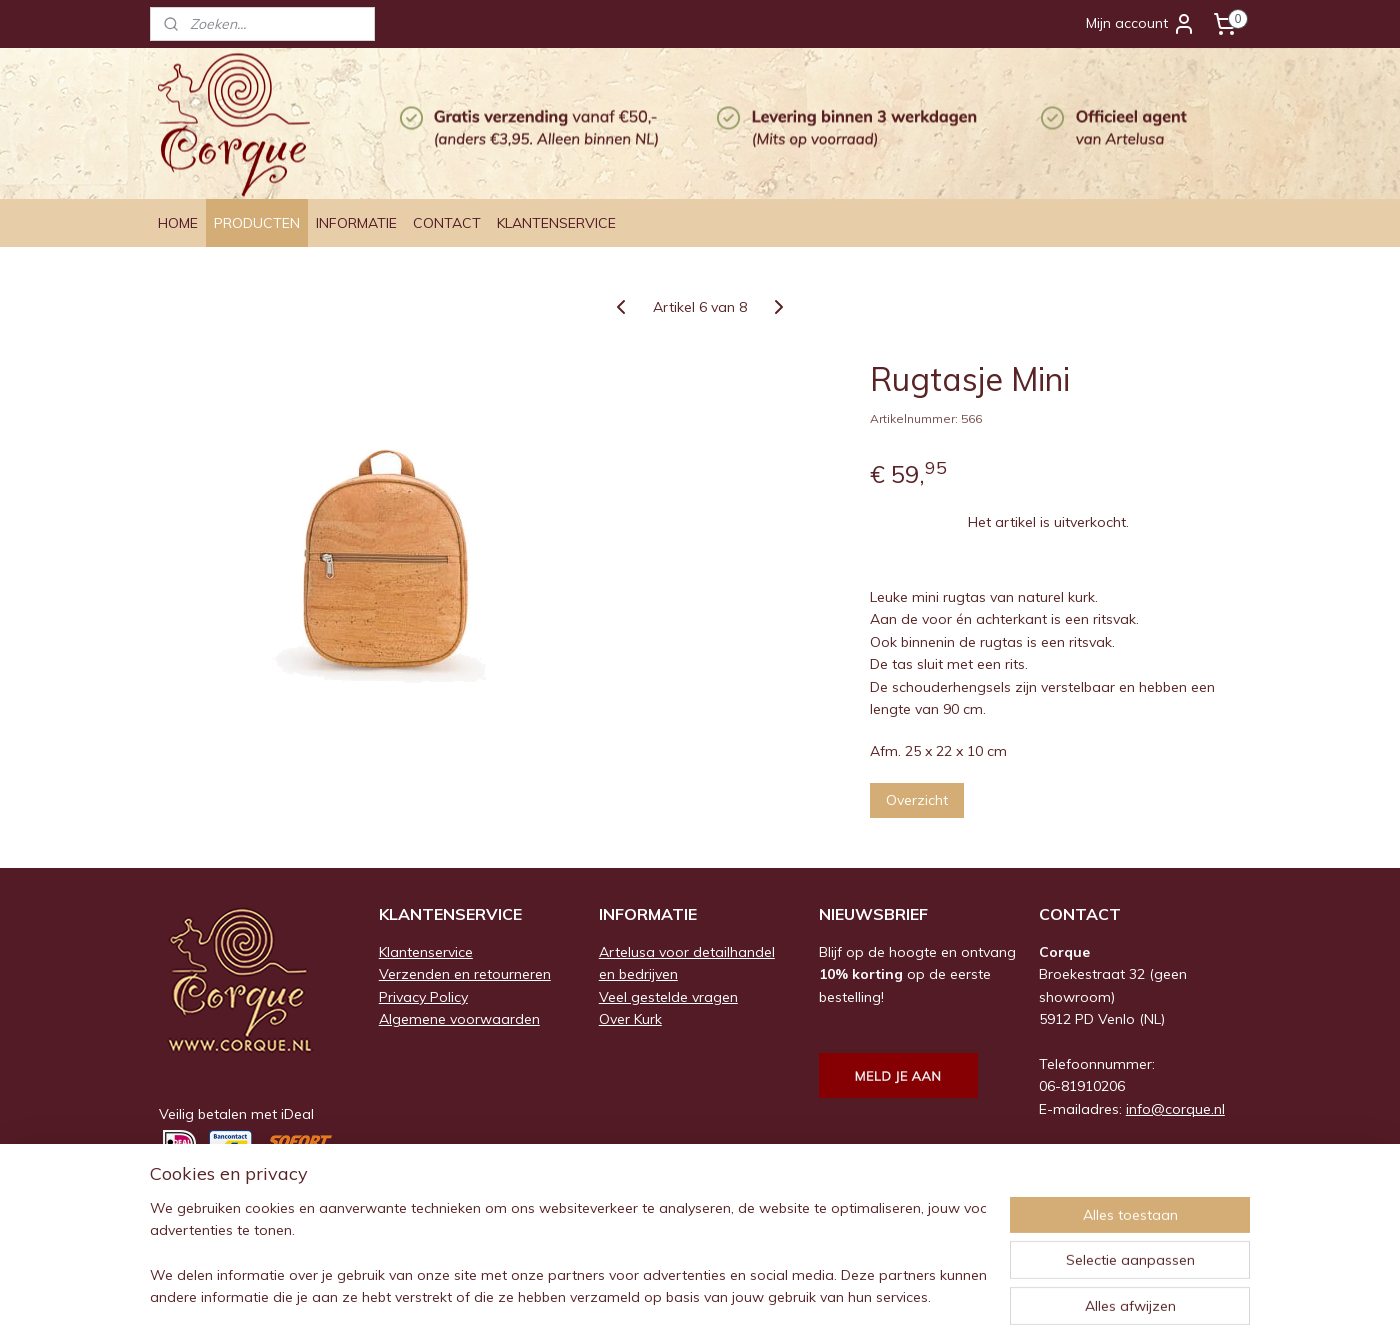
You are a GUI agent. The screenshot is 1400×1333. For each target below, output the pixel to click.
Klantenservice (426, 952)
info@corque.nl (1175, 1109)
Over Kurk (630, 1019)
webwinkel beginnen (727, 1296)
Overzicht (917, 800)
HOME (178, 223)
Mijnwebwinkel (888, 1296)
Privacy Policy (423, 997)
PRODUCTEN (257, 223)
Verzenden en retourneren (465, 974)
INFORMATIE (356, 223)
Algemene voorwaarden (459, 1019)
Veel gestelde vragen (668, 997)
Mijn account (1141, 24)
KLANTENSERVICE (556, 223)
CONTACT (447, 223)
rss (658, 1296)
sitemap (620, 1296)
